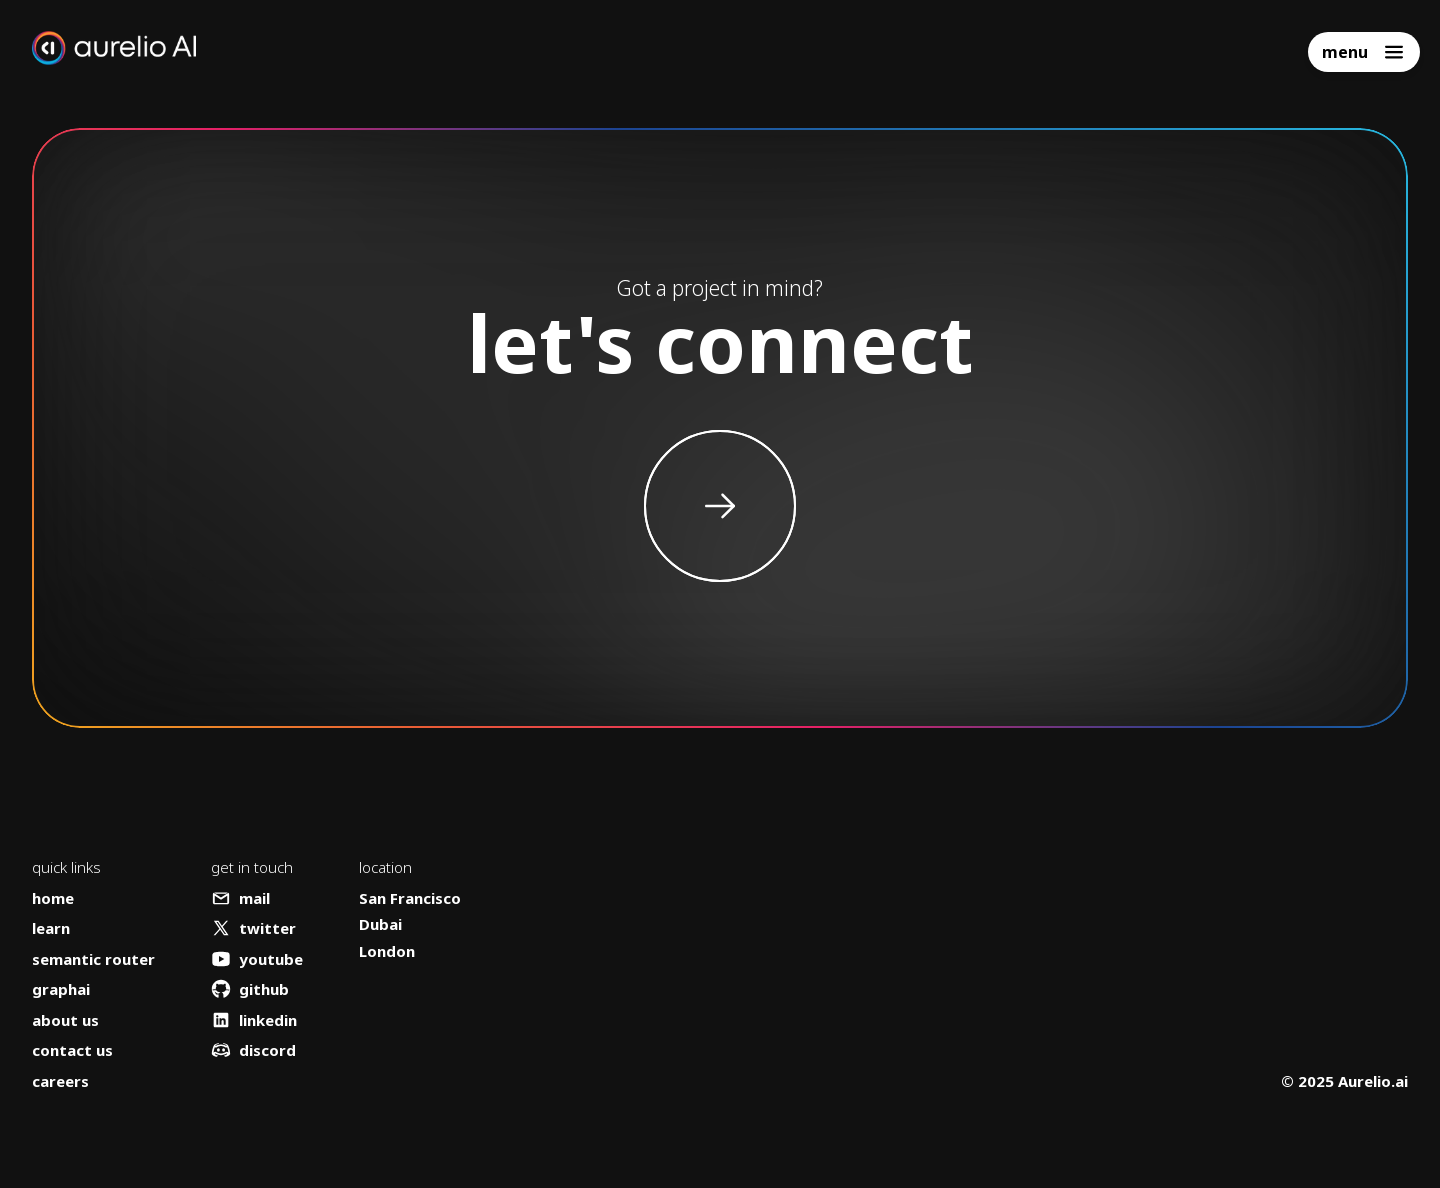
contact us (72, 1050)
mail (240, 898)
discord (253, 1050)
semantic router (93, 959)
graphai (61, 989)
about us (65, 1020)
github (250, 989)
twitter (253, 928)
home (53, 898)
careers (60, 1081)
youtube (257, 959)
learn (51, 928)
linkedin (254, 1020)
